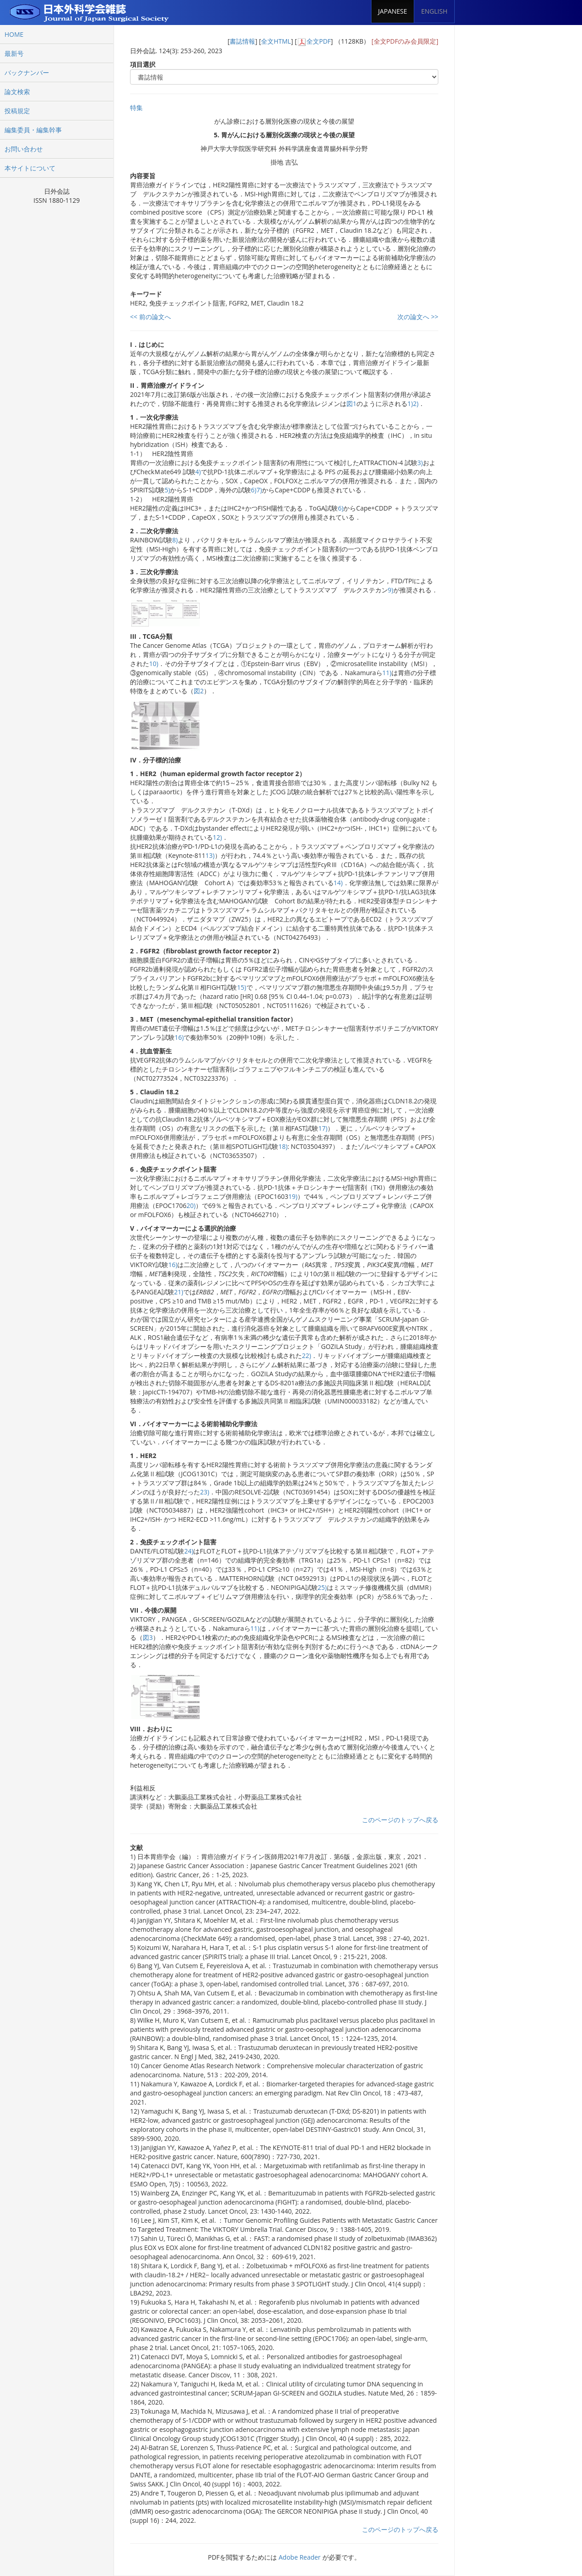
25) (322, 1587)
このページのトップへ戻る (400, 1819)
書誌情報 (242, 41)
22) (306, 1355)
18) (282, 1146)
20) (191, 1205)
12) (217, 837)
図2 (199, 691)
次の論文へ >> (417, 316)
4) (198, 471)
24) (188, 1551)
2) (415, 403)
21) (178, 1292)
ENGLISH (434, 11)
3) (420, 462)
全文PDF (318, 41)
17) (322, 1128)
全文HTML (276, 41)
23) (204, 1492)
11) (386, 672)
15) (241, 987)
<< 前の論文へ (150, 316)
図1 (351, 403)
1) (410, 403)
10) (153, 663)
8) (175, 540)
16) (179, 1037)
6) (253, 490)
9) (390, 590)
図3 (148, 1637)
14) (338, 882)
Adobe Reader (300, 2557)
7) (259, 490)
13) (210, 855)
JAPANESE (392, 11)
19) (292, 1196)
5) (167, 490)
